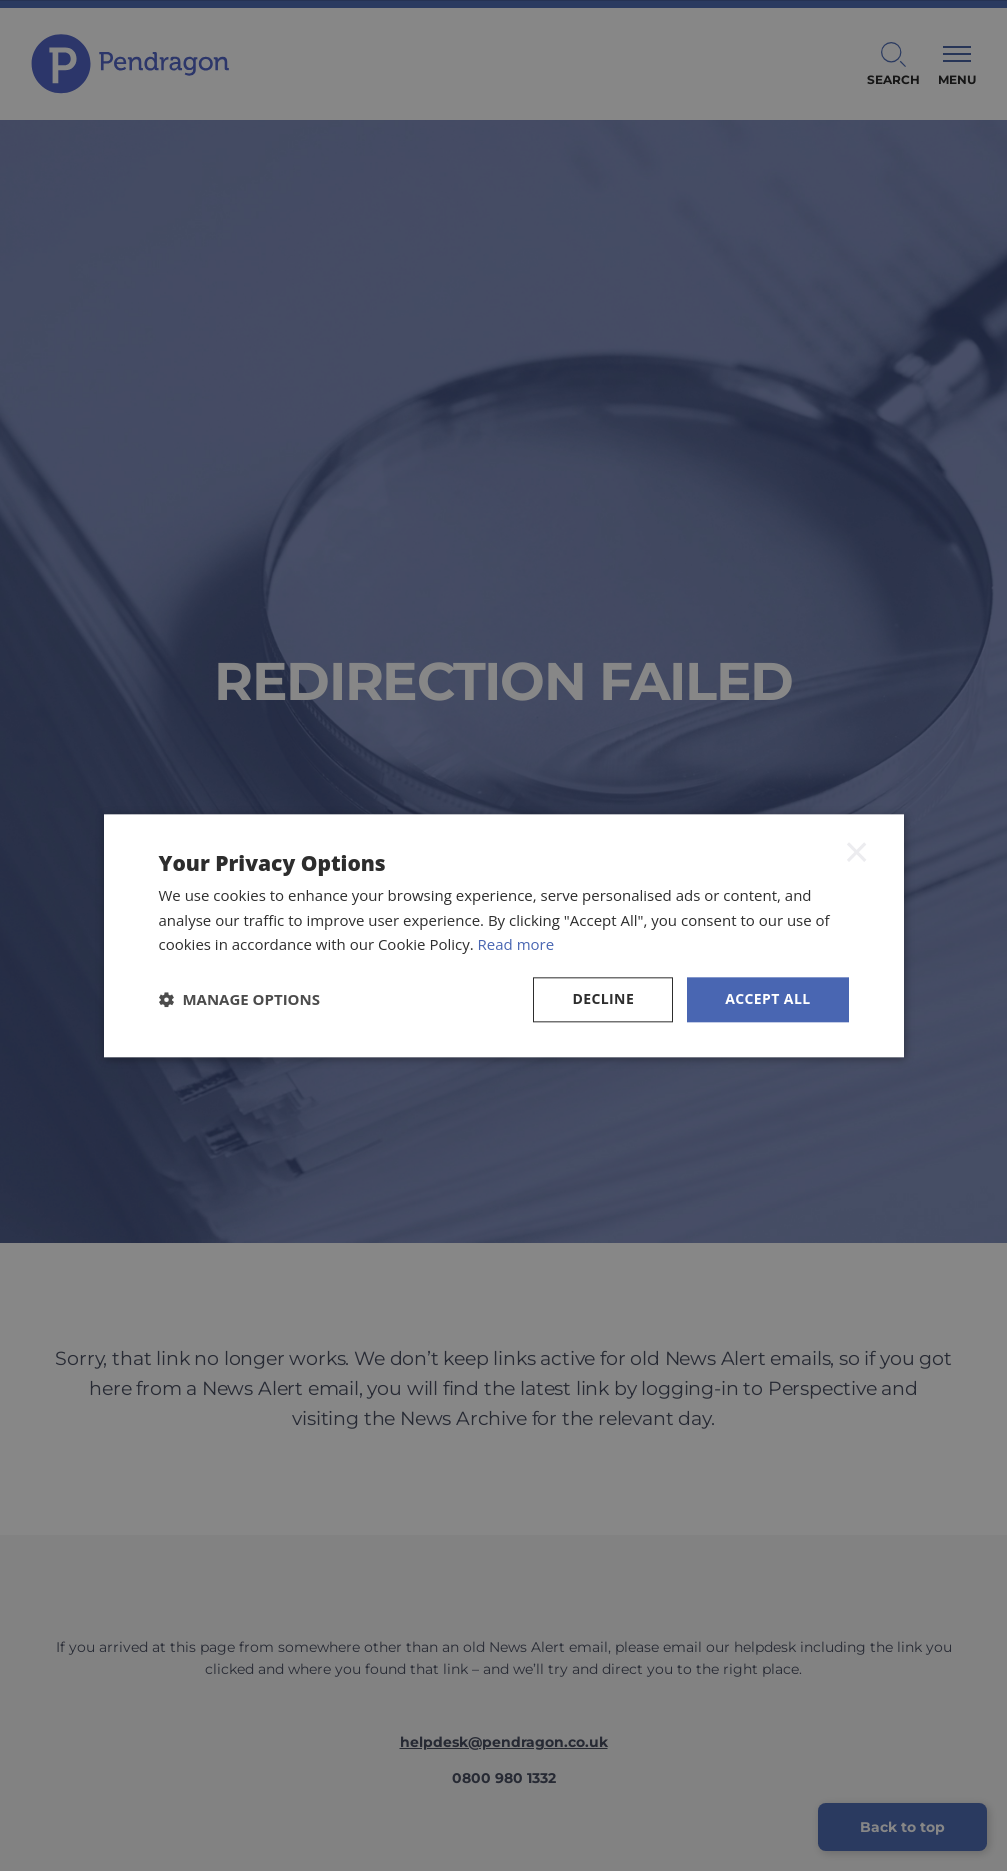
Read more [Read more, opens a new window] (516, 945)
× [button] (857, 852)
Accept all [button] (767, 998)
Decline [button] (603, 998)
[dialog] (503, 935)
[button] (240, 1000)
